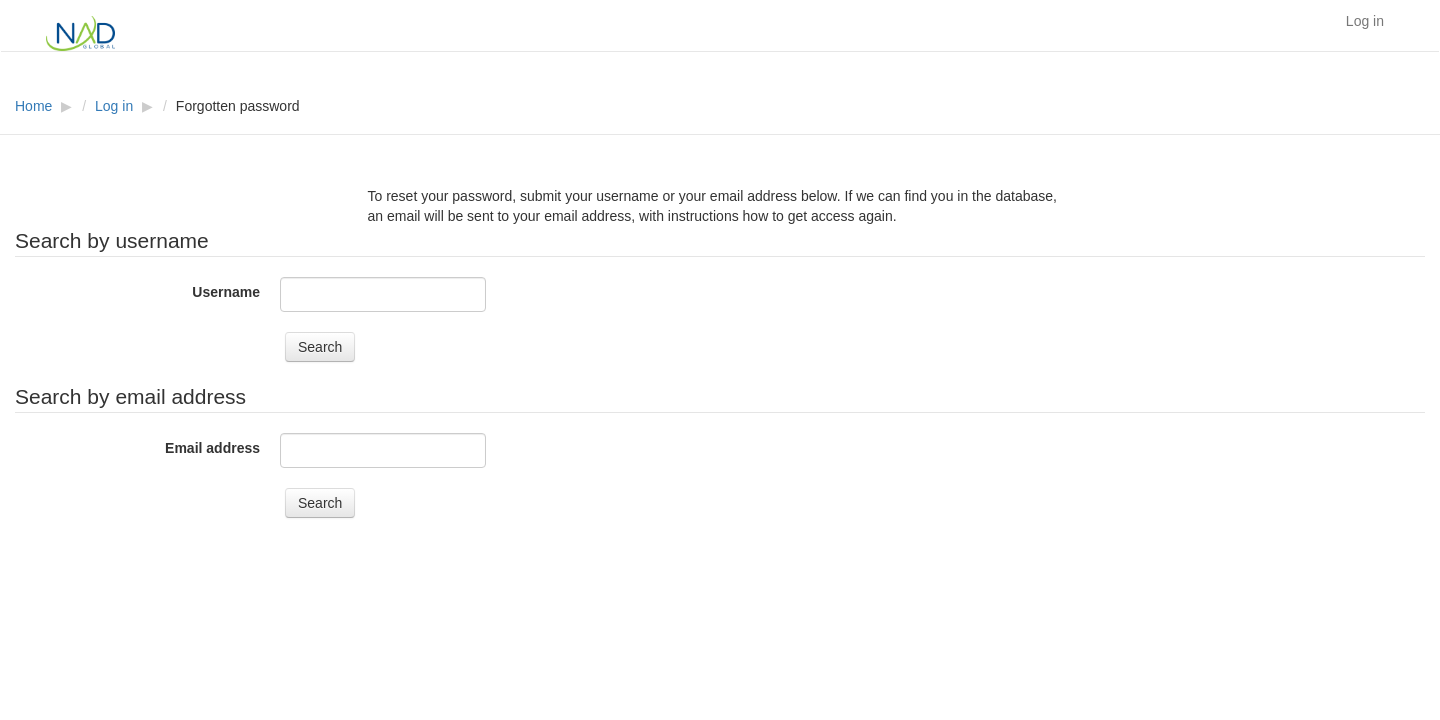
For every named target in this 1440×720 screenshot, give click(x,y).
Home (33, 106)
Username (226, 292)
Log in (1365, 21)
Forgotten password (238, 106)
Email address (212, 448)
